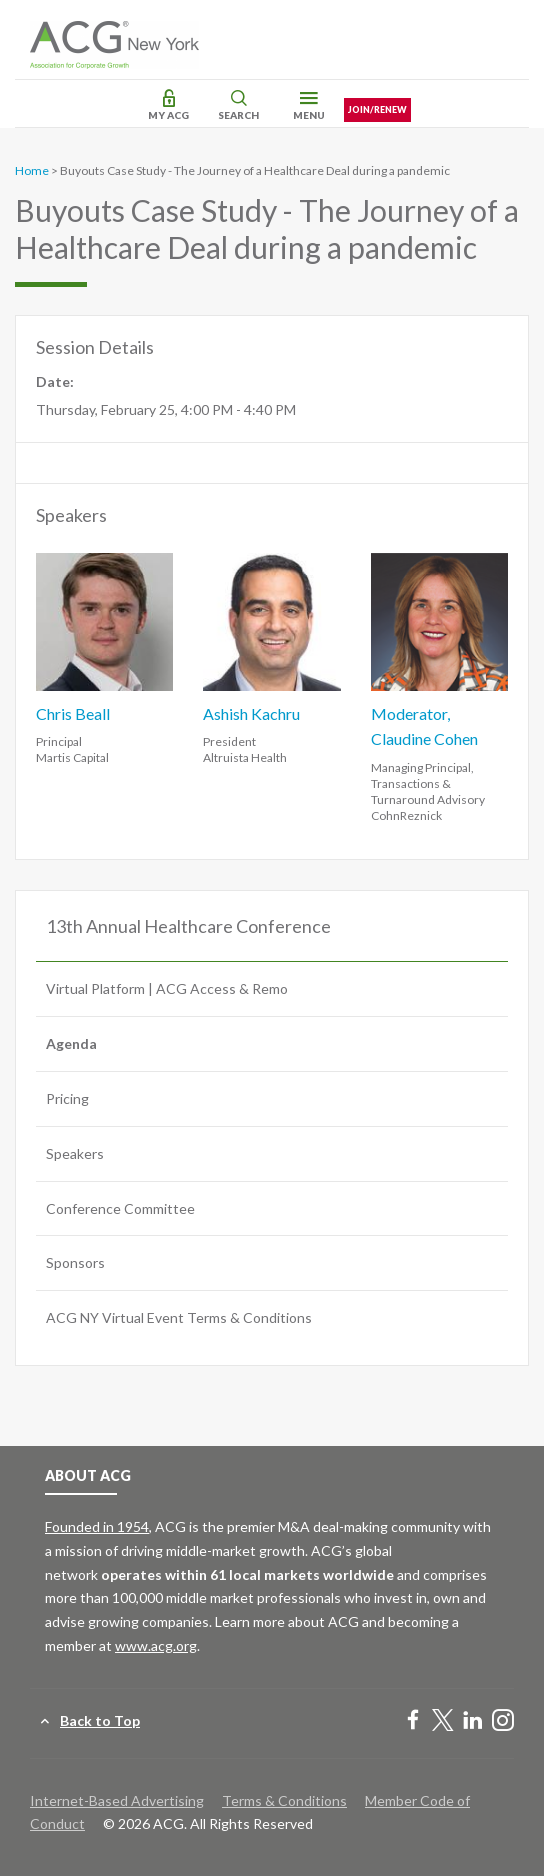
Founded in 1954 (97, 1526)
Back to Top (100, 1720)
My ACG (168, 115)
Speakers (75, 1153)
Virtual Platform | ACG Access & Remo (167, 988)
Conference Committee (120, 1208)
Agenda (71, 1043)
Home (32, 170)
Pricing (67, 1098)
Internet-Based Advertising (117, 1800)
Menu (309, 115)
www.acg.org (156, 1645)
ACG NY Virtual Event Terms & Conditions (179, 1317)
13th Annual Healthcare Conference (188, 926)
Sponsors (75, 1262)
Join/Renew (377, 109)
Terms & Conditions (284, 1800)
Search (238, 115)
